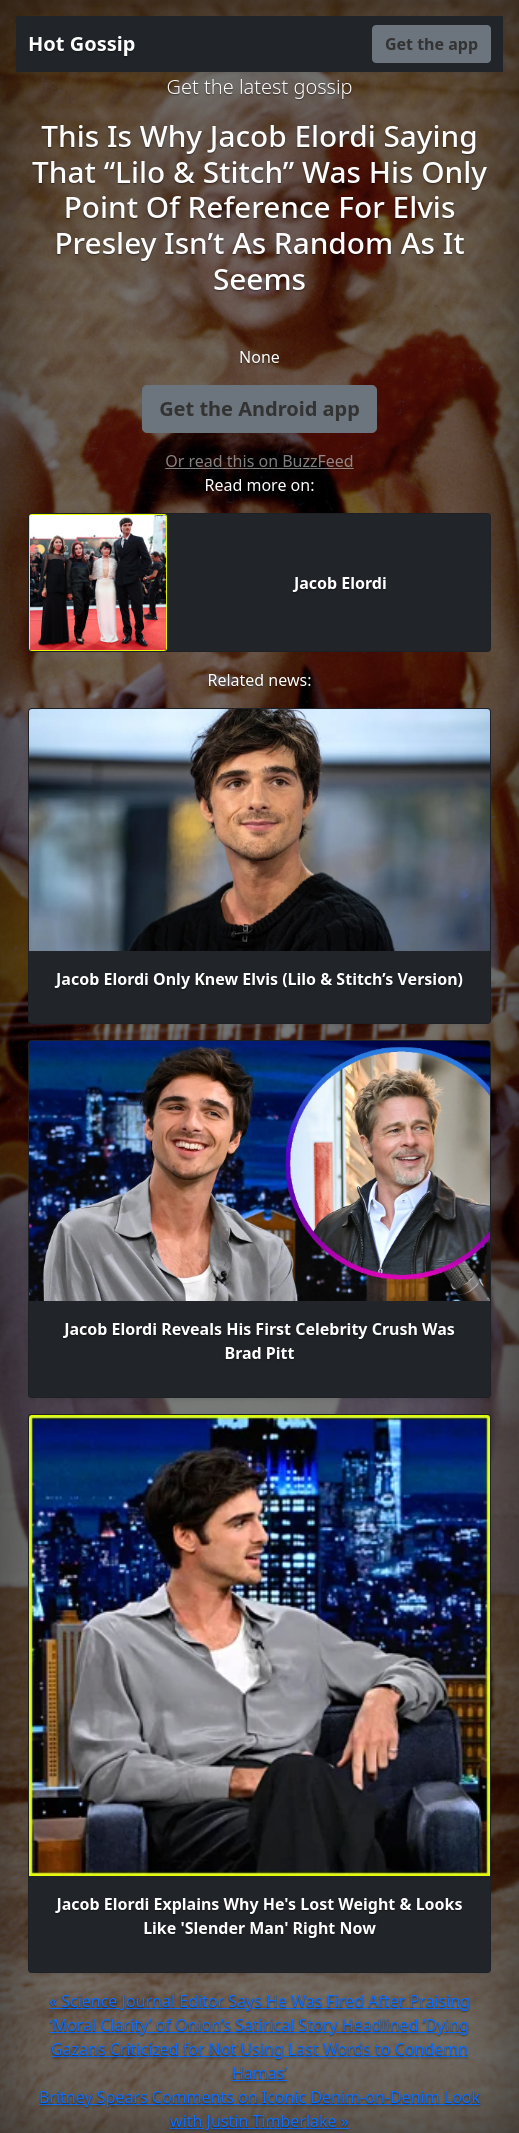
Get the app (431, 44)
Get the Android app (259, 408)
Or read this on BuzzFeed (259, 461)
